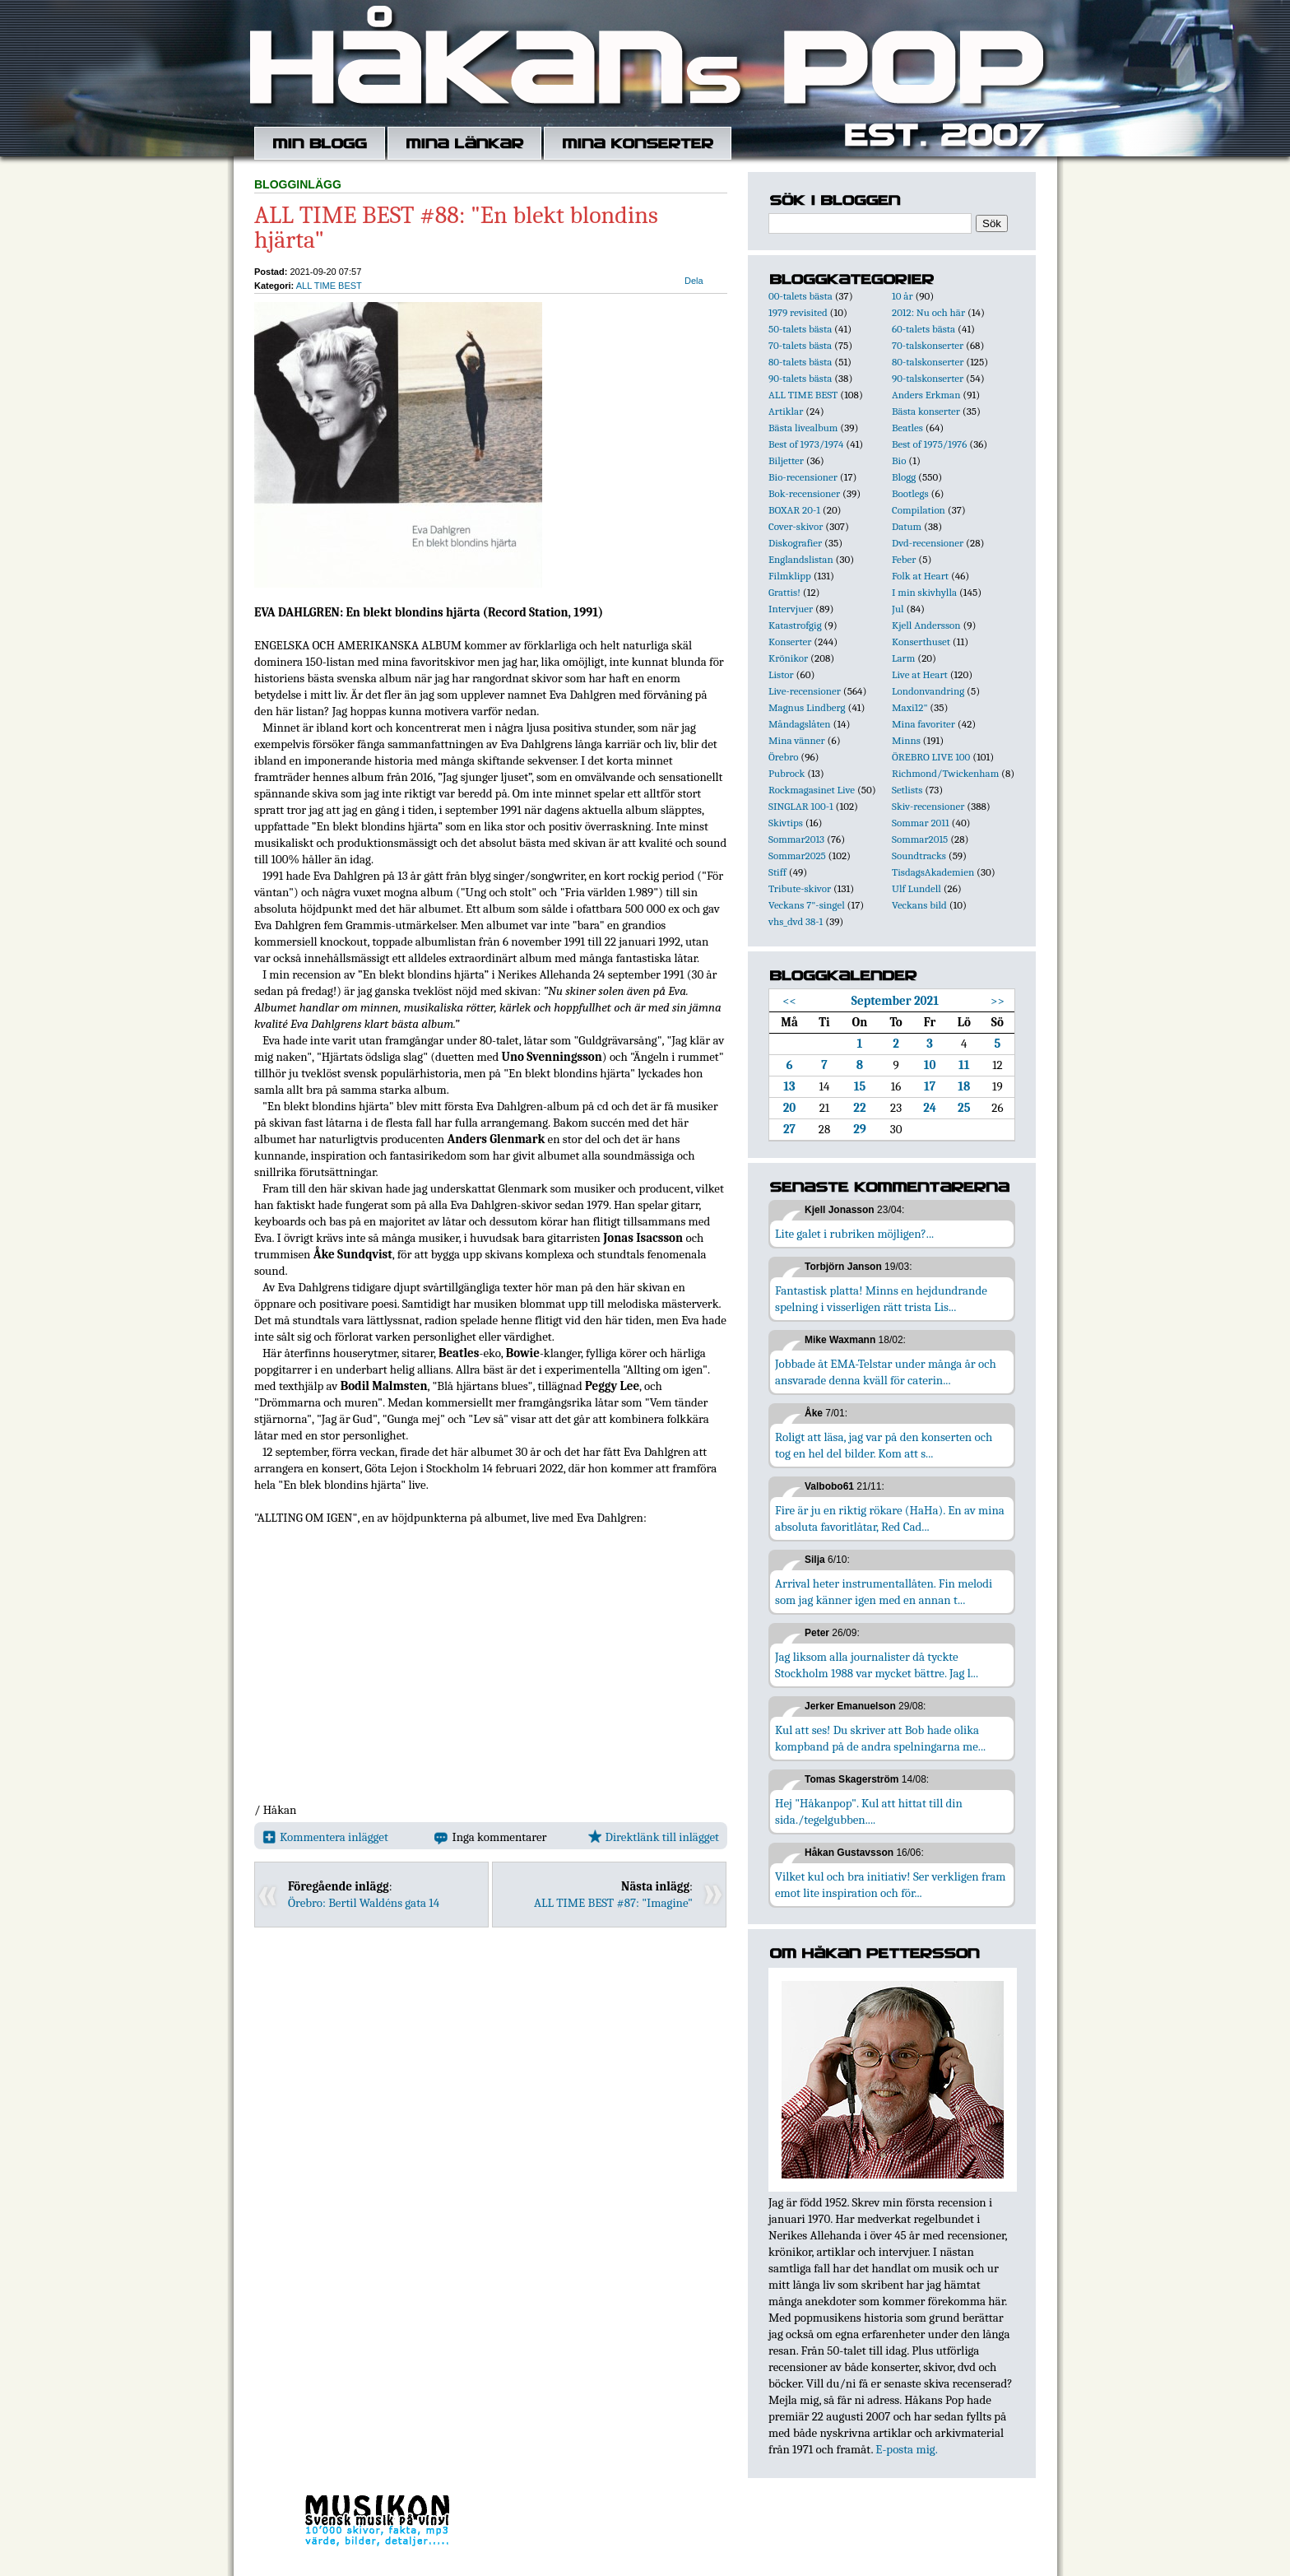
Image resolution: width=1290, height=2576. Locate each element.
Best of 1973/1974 (805, 444)
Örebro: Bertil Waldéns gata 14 (363, 1902)
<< (789, 1000)
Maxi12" (910, 707)
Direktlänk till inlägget (653, 1837)
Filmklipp (789, 576)
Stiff (777, 872)
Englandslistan (800, 559)
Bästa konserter (926, 411)
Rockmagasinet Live (811, 789)
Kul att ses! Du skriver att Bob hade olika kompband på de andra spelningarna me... (880, 1738)
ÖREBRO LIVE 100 (931, 757)
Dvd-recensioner (927, 543)
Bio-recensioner (803, 477)
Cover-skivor (795, 526)
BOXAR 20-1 (794, 510)
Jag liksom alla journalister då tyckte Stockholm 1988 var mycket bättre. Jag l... (876, 1665)
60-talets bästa (923, 329)
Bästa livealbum (803, 427)
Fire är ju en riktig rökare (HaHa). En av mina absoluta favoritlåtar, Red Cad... (890, 1518)
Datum (906, 526)
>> (998, 1000)
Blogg (904, 477)
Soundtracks (919, 855)
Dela (693, 281)
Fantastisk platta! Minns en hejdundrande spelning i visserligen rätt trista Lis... (881, 1298)
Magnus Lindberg (807, 707)
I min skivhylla (924, 592)
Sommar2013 (796, 839)
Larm (903, 658)
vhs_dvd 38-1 (795, 921)
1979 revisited (798, 312)
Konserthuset (921, 641)
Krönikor (788, 658)
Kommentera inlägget (325, 1837)
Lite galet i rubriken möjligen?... (854, 1233)
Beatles (907, 427)
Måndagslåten (799, 724)
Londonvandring (928, 691)
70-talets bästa (800, 345)
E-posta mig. (906, 2449)
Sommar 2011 (920, 822)
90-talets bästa (800, 378)
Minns (906, 740)
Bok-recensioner (804, 493)
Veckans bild (919, 905)
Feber (904, 559)
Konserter (789, 641)
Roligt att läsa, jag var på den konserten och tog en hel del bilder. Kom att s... (883, 1445)
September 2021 (895, 1000)
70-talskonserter (927, 345)
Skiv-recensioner (928, 806)
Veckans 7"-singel (806, 905)
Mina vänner (796, 740)
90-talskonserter (927, 378)
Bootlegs (910, 493)
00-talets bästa (800, 296)
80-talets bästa (800, 362)
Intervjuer (790, 608)
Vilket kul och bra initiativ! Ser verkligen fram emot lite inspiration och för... (890, 1884)
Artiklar (785, 411)
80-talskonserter (927, 362)
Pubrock (786, 773)
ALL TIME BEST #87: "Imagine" (613, 1902)
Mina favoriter (923, 724)
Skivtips (785, 822)
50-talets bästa (800, 329)
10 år (902, 296)
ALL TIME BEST (329, 286)
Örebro (783, 757)
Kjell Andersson (926, 625)
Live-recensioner (804, 691)
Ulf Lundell (916, 888)
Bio (899, 460)
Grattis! (784, 592)
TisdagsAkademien (933, 872)
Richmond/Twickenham (945, 773)
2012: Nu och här (928, 312)
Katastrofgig (795, 625)
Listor (781, 674)
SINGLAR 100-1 (800, 806)
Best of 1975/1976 (929, 444)
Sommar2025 (797, 855)
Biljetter (786, 460)
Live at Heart (920, 674)
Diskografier (795, 543)
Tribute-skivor (799, 888)
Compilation (918, 510)
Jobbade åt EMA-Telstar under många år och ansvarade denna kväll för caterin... (885, 1372)
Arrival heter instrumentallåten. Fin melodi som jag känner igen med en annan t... (883, 1591)
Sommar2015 (920, 839)
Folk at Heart (920, 576)
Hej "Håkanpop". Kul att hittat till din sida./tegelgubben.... (869, 1811)
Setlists (907, 789)
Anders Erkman (926, 394)
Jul (898, 608)
